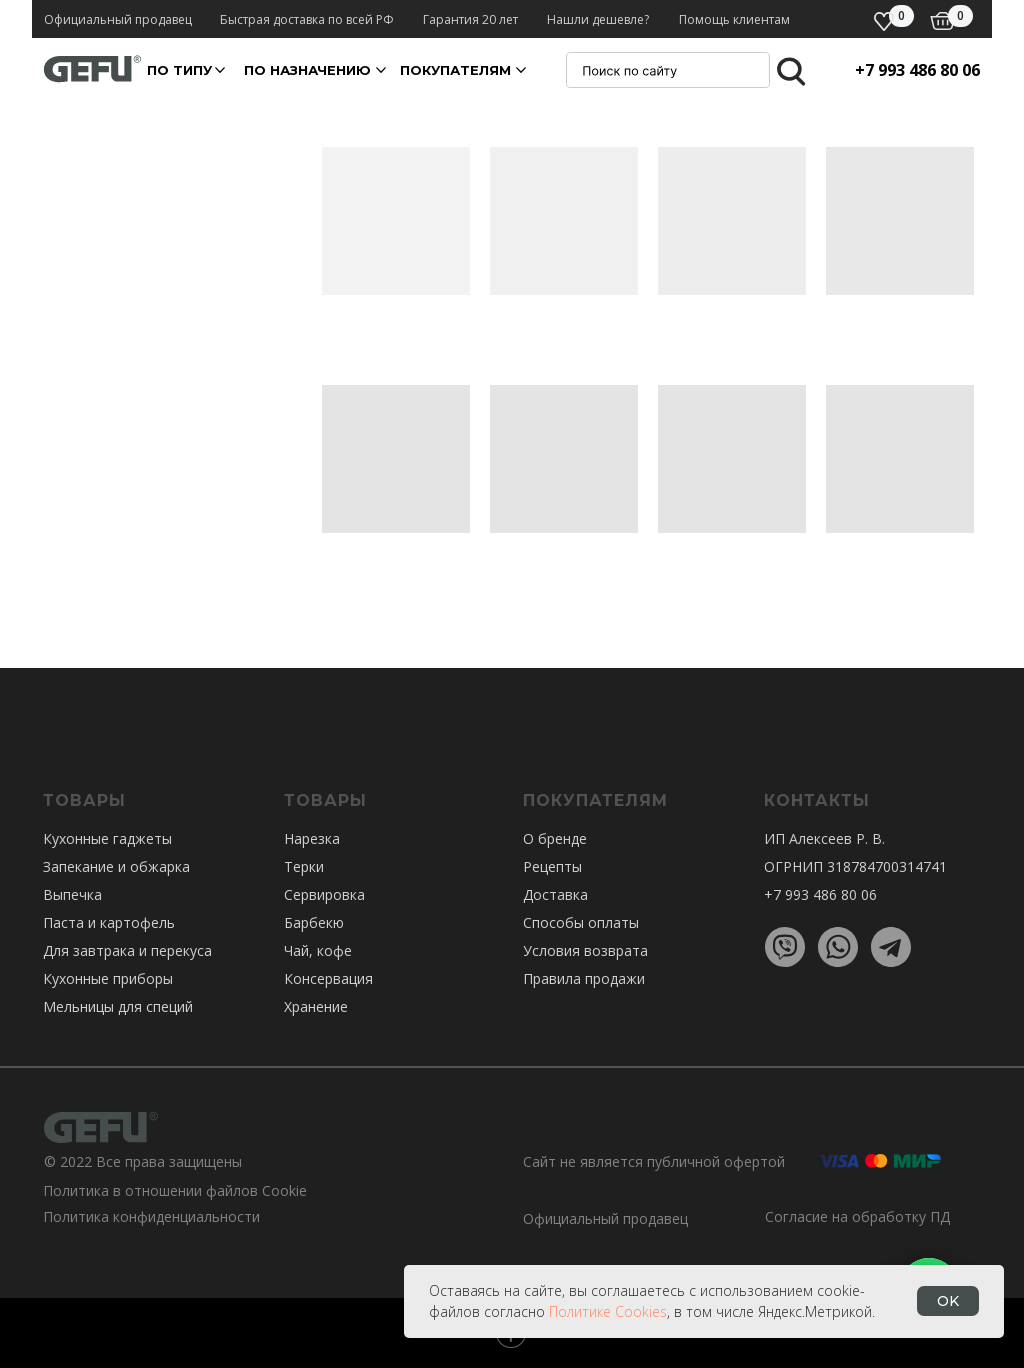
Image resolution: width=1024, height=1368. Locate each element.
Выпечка (72, 894)
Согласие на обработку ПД (857, 1216)
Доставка (555, 894)
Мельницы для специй (118, 1006)
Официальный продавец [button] (118, 19)
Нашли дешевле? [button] (598, 19)
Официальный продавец (605, 1218)
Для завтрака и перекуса (127, 950)
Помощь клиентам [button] (734, 19)
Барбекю (314, 922)
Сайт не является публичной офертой (654, 1161)
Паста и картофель (109, 922)
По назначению (307, 70)
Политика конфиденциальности (151, 1216)
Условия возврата (585, 950)
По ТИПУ (179, 70)
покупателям (455, 70)
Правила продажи (584, 978)
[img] (942, 21)
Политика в (82, 1190)
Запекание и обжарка (116, 866)
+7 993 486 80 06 (917, 70)
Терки (304, 866)
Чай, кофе (318, 950)
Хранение (316, 1006)
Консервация (328, 978)
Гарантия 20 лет (470, 19)
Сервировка (324, 894)
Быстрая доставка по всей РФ (307, 19)
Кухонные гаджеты (107, 838)
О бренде (555, 838)
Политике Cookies (608, 1311)
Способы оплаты (581, 922)
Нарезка (312, 838)
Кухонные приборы (108, 978)
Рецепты (552, 866)
